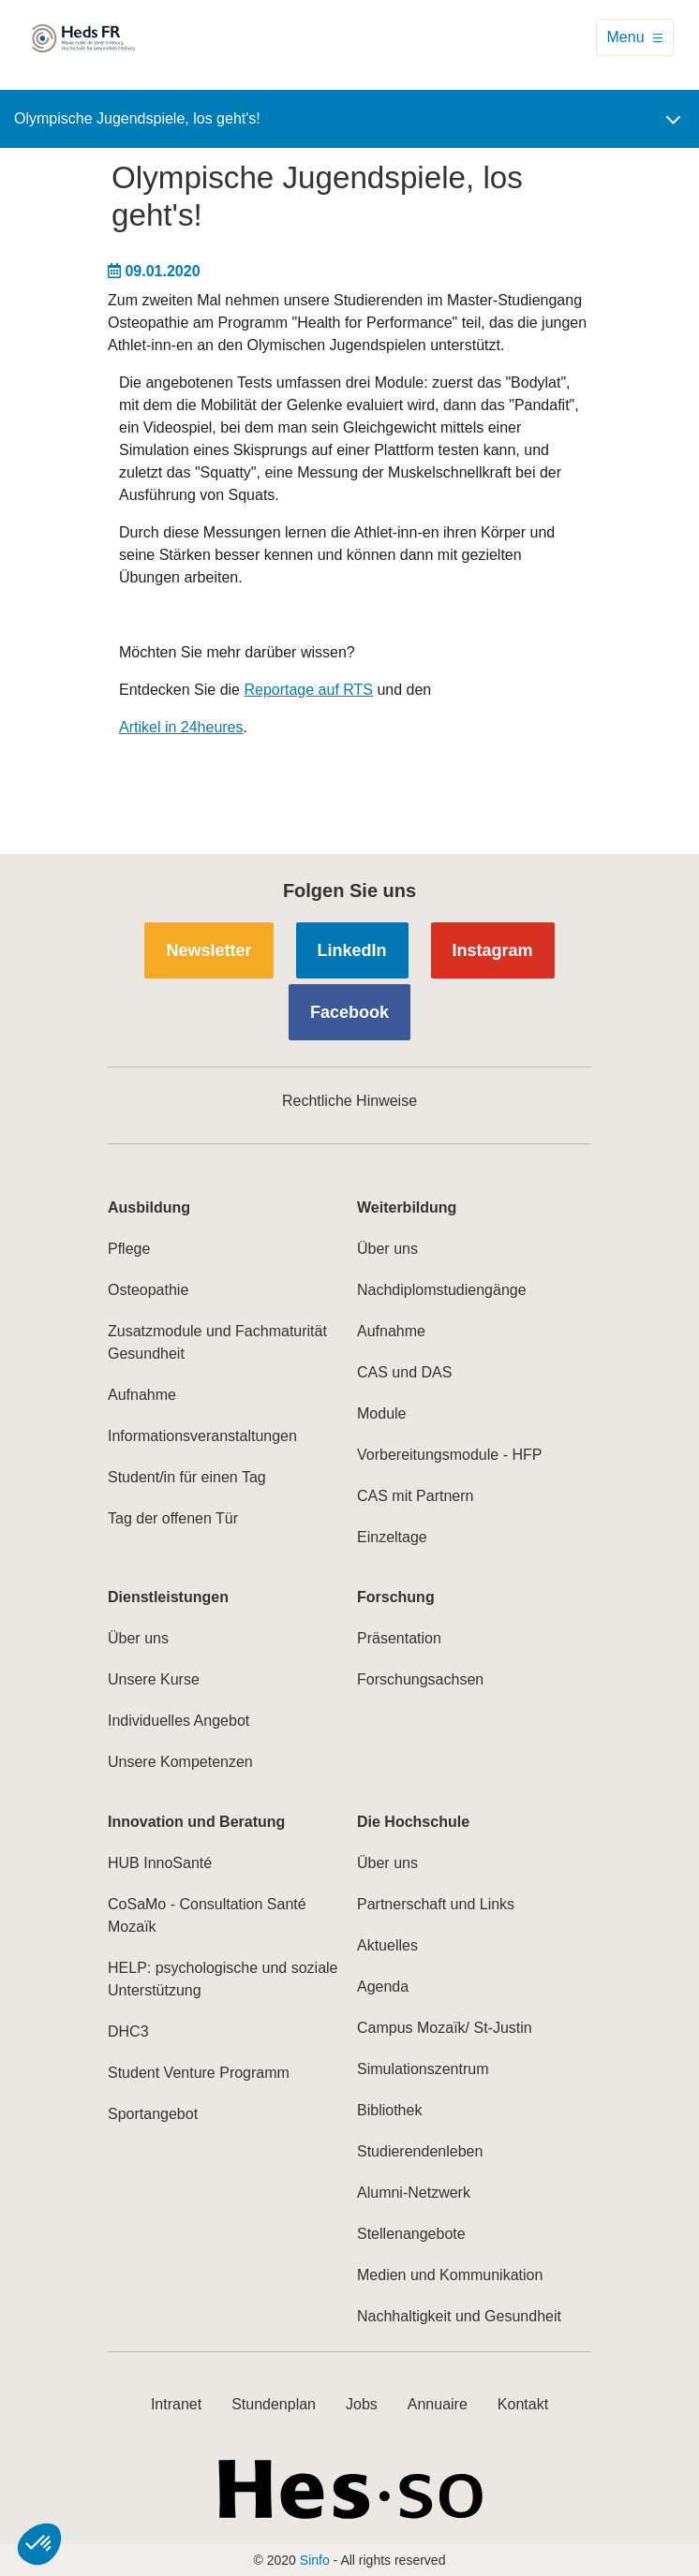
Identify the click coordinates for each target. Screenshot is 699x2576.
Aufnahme (142, 1395)
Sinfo (315, 2560)
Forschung (396, 1597)
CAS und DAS (404, 1372)
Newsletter (208, 950)
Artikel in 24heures (181, 727)
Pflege (129, 1249)
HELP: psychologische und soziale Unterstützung (222, 1979)
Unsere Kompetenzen (180, 1762)
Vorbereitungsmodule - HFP (449, 1455)
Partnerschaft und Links (435, 1904)
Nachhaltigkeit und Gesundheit (459, 2316)
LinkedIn (352, 950)
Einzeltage (392, 1537)
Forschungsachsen (420, 1679)
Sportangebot (153, 2114)
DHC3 (128, 2031)
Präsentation (399, 1638)
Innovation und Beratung (196, 1822)
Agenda (383, 1987)
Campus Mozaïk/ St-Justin (444, 2028)
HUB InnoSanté (160, 1863)
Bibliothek (389, 2110)
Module (381, 1413)
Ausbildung (149, 1207)
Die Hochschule (413, 1822)
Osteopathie (148, 1290)
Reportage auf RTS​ (308, 690)
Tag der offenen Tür (173, 1518)
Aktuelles (387, 1945)
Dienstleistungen (168, 1597)
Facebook (349, 1012)
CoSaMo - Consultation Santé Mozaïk (207, 1915)
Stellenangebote (411, 2234)
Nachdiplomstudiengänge (442, 1290)
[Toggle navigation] (635, 37)
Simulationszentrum (423, 2069)
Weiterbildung (406, 1207)
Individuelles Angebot (178, 1721)
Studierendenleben (420, 2151)
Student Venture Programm (199, 2073)
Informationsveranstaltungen (202, 1436)
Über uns (387, 1249)
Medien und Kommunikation (450, 2275)
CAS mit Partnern (415, 1496)
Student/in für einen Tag (187, 1477)
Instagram (493, 950)
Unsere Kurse (154, 1679)
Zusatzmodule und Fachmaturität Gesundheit (217, 1342)
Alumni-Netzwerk (413, 2193)
